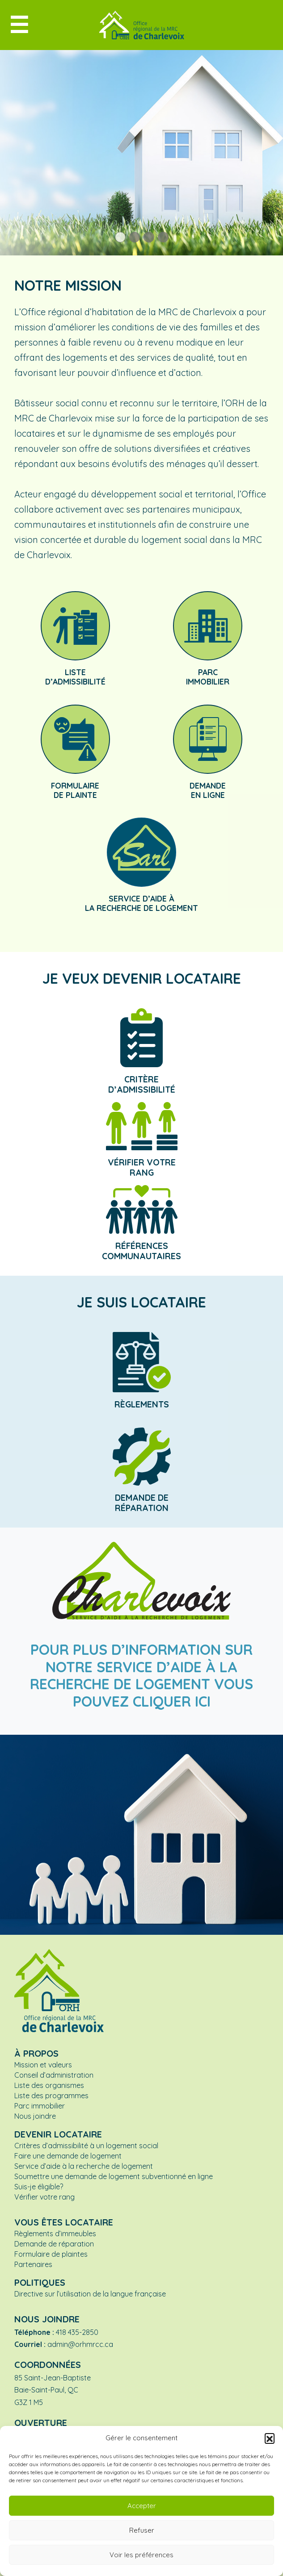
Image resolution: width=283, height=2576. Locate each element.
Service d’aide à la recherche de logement (83, 2166)
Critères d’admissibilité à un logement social (86, 2145)
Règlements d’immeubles (55, 2233)
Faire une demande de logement (68, 2155)
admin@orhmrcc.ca (80, 2344)
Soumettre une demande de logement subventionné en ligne (113, 2176)
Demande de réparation (54, 2243)
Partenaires (33, 2264)
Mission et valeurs (43, 2064)
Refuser (141, 2530)
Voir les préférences (141, 2555)
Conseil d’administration (53, 2075)
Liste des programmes (51, 2095)
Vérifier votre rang (44, 2196)
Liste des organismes (49, 2085)
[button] (269, 2438)
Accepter (141, 2505)
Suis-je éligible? (38, 2186)
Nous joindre (35, 2116)
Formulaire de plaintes (51, 2254)
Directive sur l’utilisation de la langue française (90, 2293)
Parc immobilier (39, 2105)
